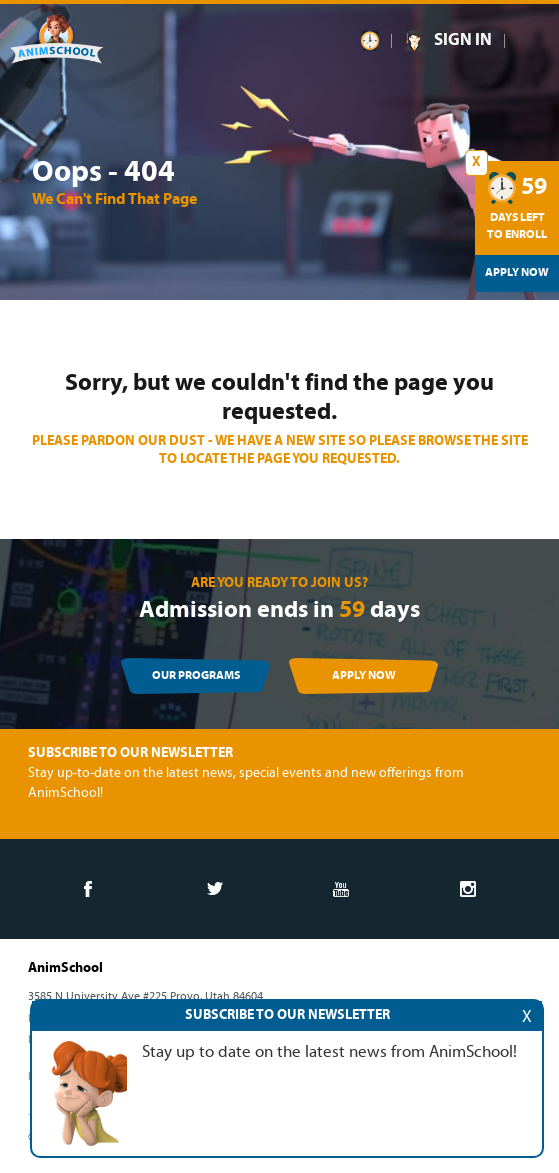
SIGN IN (463, 40)
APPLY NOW (364, 676)
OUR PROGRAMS (196, 676)
